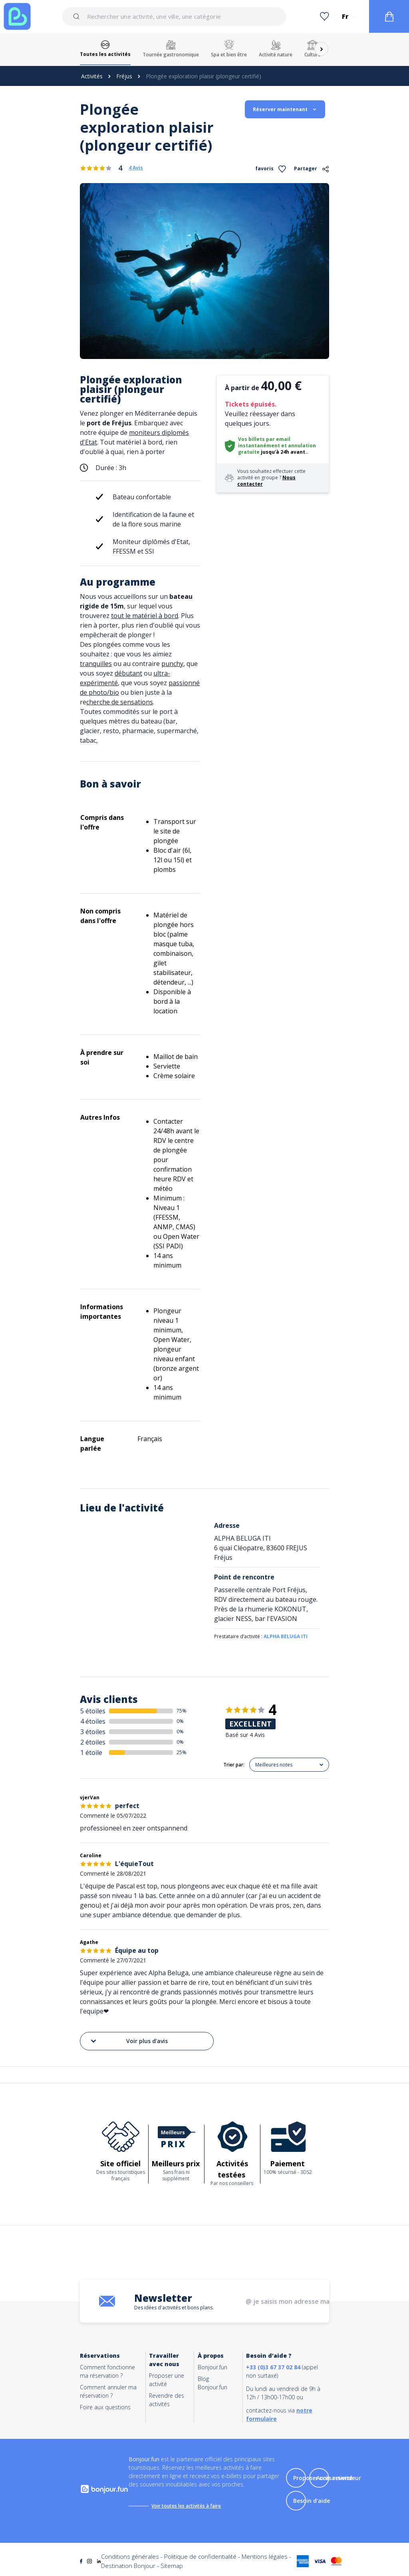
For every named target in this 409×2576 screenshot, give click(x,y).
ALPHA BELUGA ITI (286, 1636)
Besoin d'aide (311, 2500)
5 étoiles (92, 1711)
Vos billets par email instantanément (264, 442)
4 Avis (136, 168)
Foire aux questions (105, 2407)
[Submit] (77, 16)
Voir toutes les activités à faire (186, 2505)
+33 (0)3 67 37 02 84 (273, 2367)
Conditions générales (130, 2556)
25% (182, 1752)
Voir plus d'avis (128, 2041)
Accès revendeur (338, 2478)
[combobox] (174, 16)
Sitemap (172, 2566)
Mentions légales (265, 2556)
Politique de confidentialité (200, 2556)
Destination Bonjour (128, 2566)
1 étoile (91, 1752)
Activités (92, 76)
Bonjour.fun (212, 2367)
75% (182, 1710)
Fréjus (124, 76)
